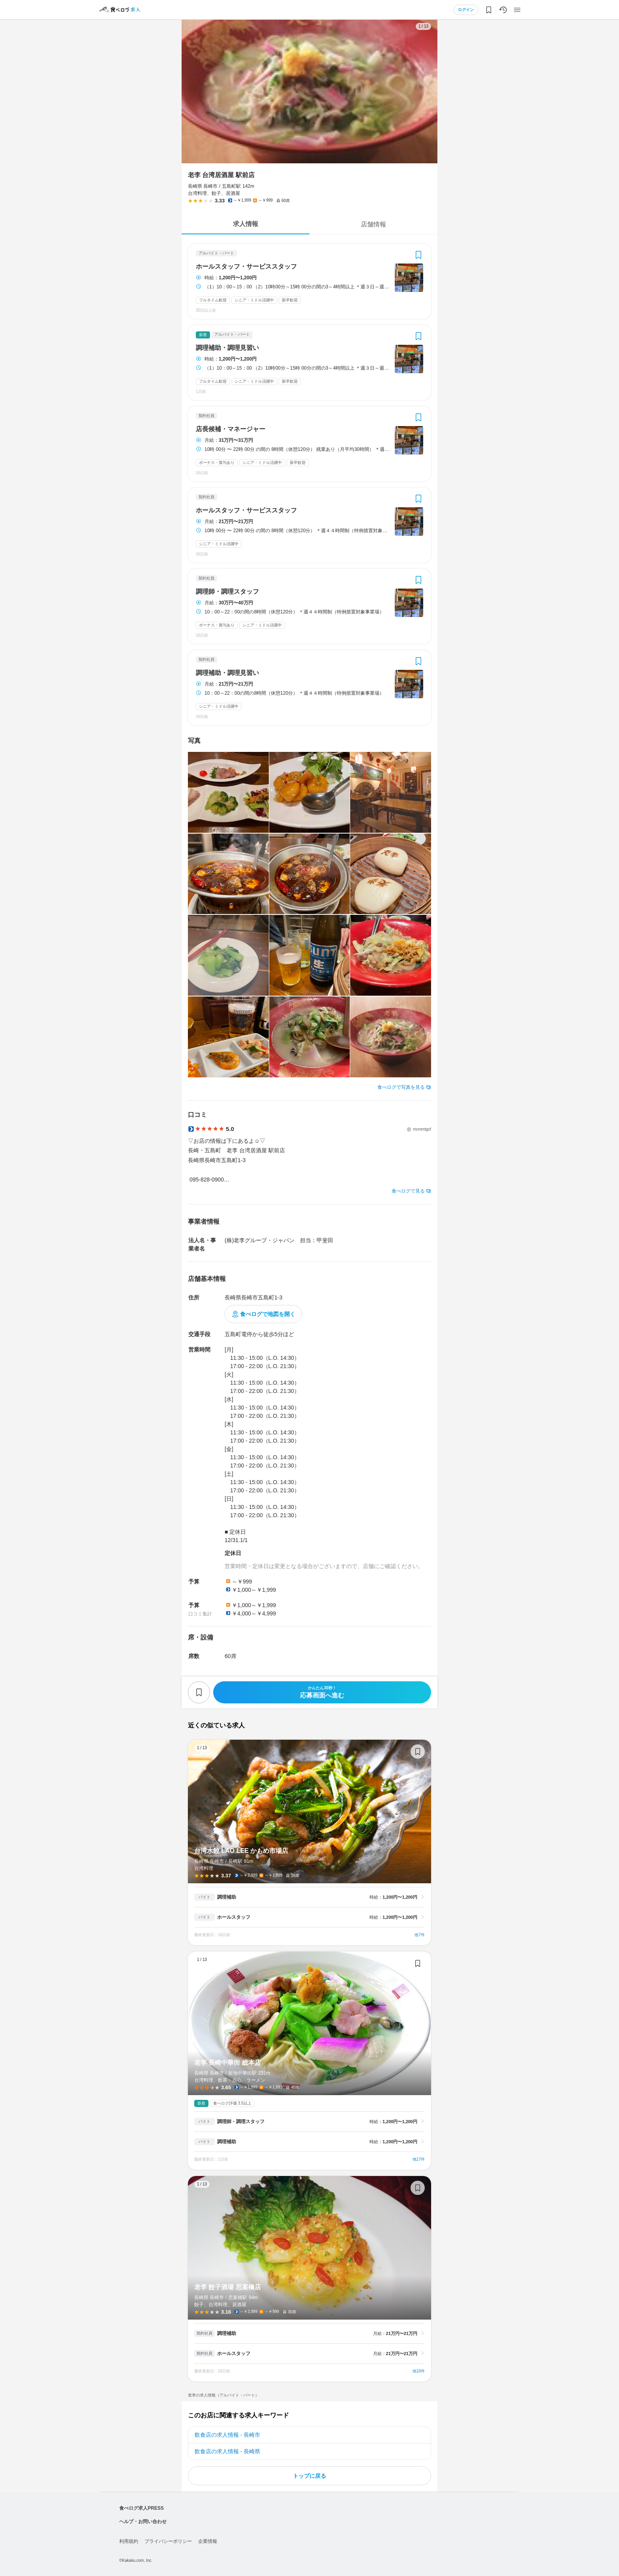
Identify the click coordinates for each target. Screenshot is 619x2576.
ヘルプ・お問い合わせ (143, 2521)
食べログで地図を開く (267, 1314)
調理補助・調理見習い (227, 348)
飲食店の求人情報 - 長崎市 (227, 2435)
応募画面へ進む (322, 1692)
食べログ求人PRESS (141, 2508)
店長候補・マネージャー (230, 429)
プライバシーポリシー (168, 2541)
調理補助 (226, 1897)
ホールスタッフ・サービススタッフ (246, 267)
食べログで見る (408, 1191)
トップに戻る (309, 2476)
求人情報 (245, 224)
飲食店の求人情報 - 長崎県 (227, 2451)
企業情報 (207, 2541)
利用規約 (128, 2541)
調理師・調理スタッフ (227, 592)
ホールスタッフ (233, 1917)
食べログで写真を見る (401, 1087)
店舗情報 (373, 224)
